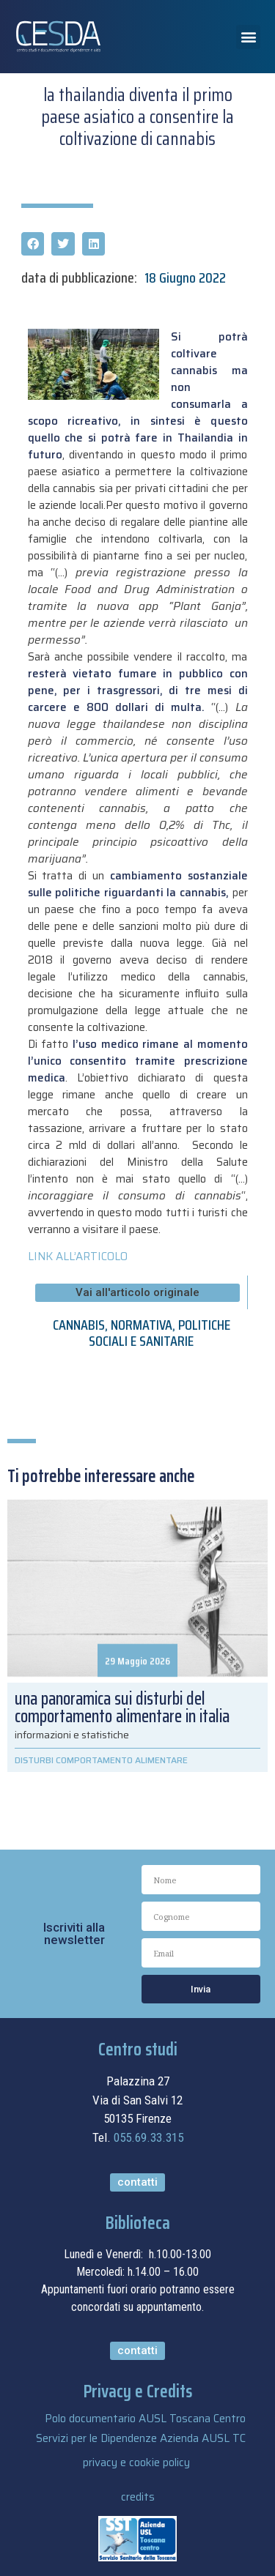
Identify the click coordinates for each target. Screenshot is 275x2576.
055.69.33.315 (148, 2137)
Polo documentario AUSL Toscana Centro (145, 2418)
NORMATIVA (141, 1324)
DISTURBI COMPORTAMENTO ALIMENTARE (101, 1760)
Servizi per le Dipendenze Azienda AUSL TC (141, 2438)
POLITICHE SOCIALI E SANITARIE (159, 1332)
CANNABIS (79, 1324)
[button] (248, 37)
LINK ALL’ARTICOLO (78, 1256)
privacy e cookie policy (136, 2462)
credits (138, 2497)
